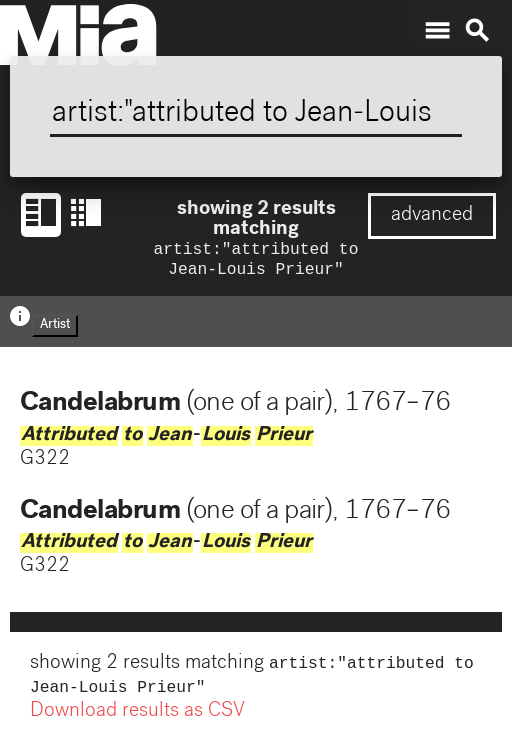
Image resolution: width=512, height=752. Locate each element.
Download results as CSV (137, 720)
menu (437, 31)
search (477, 31)
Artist (55, 329)
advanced (432, 216)
